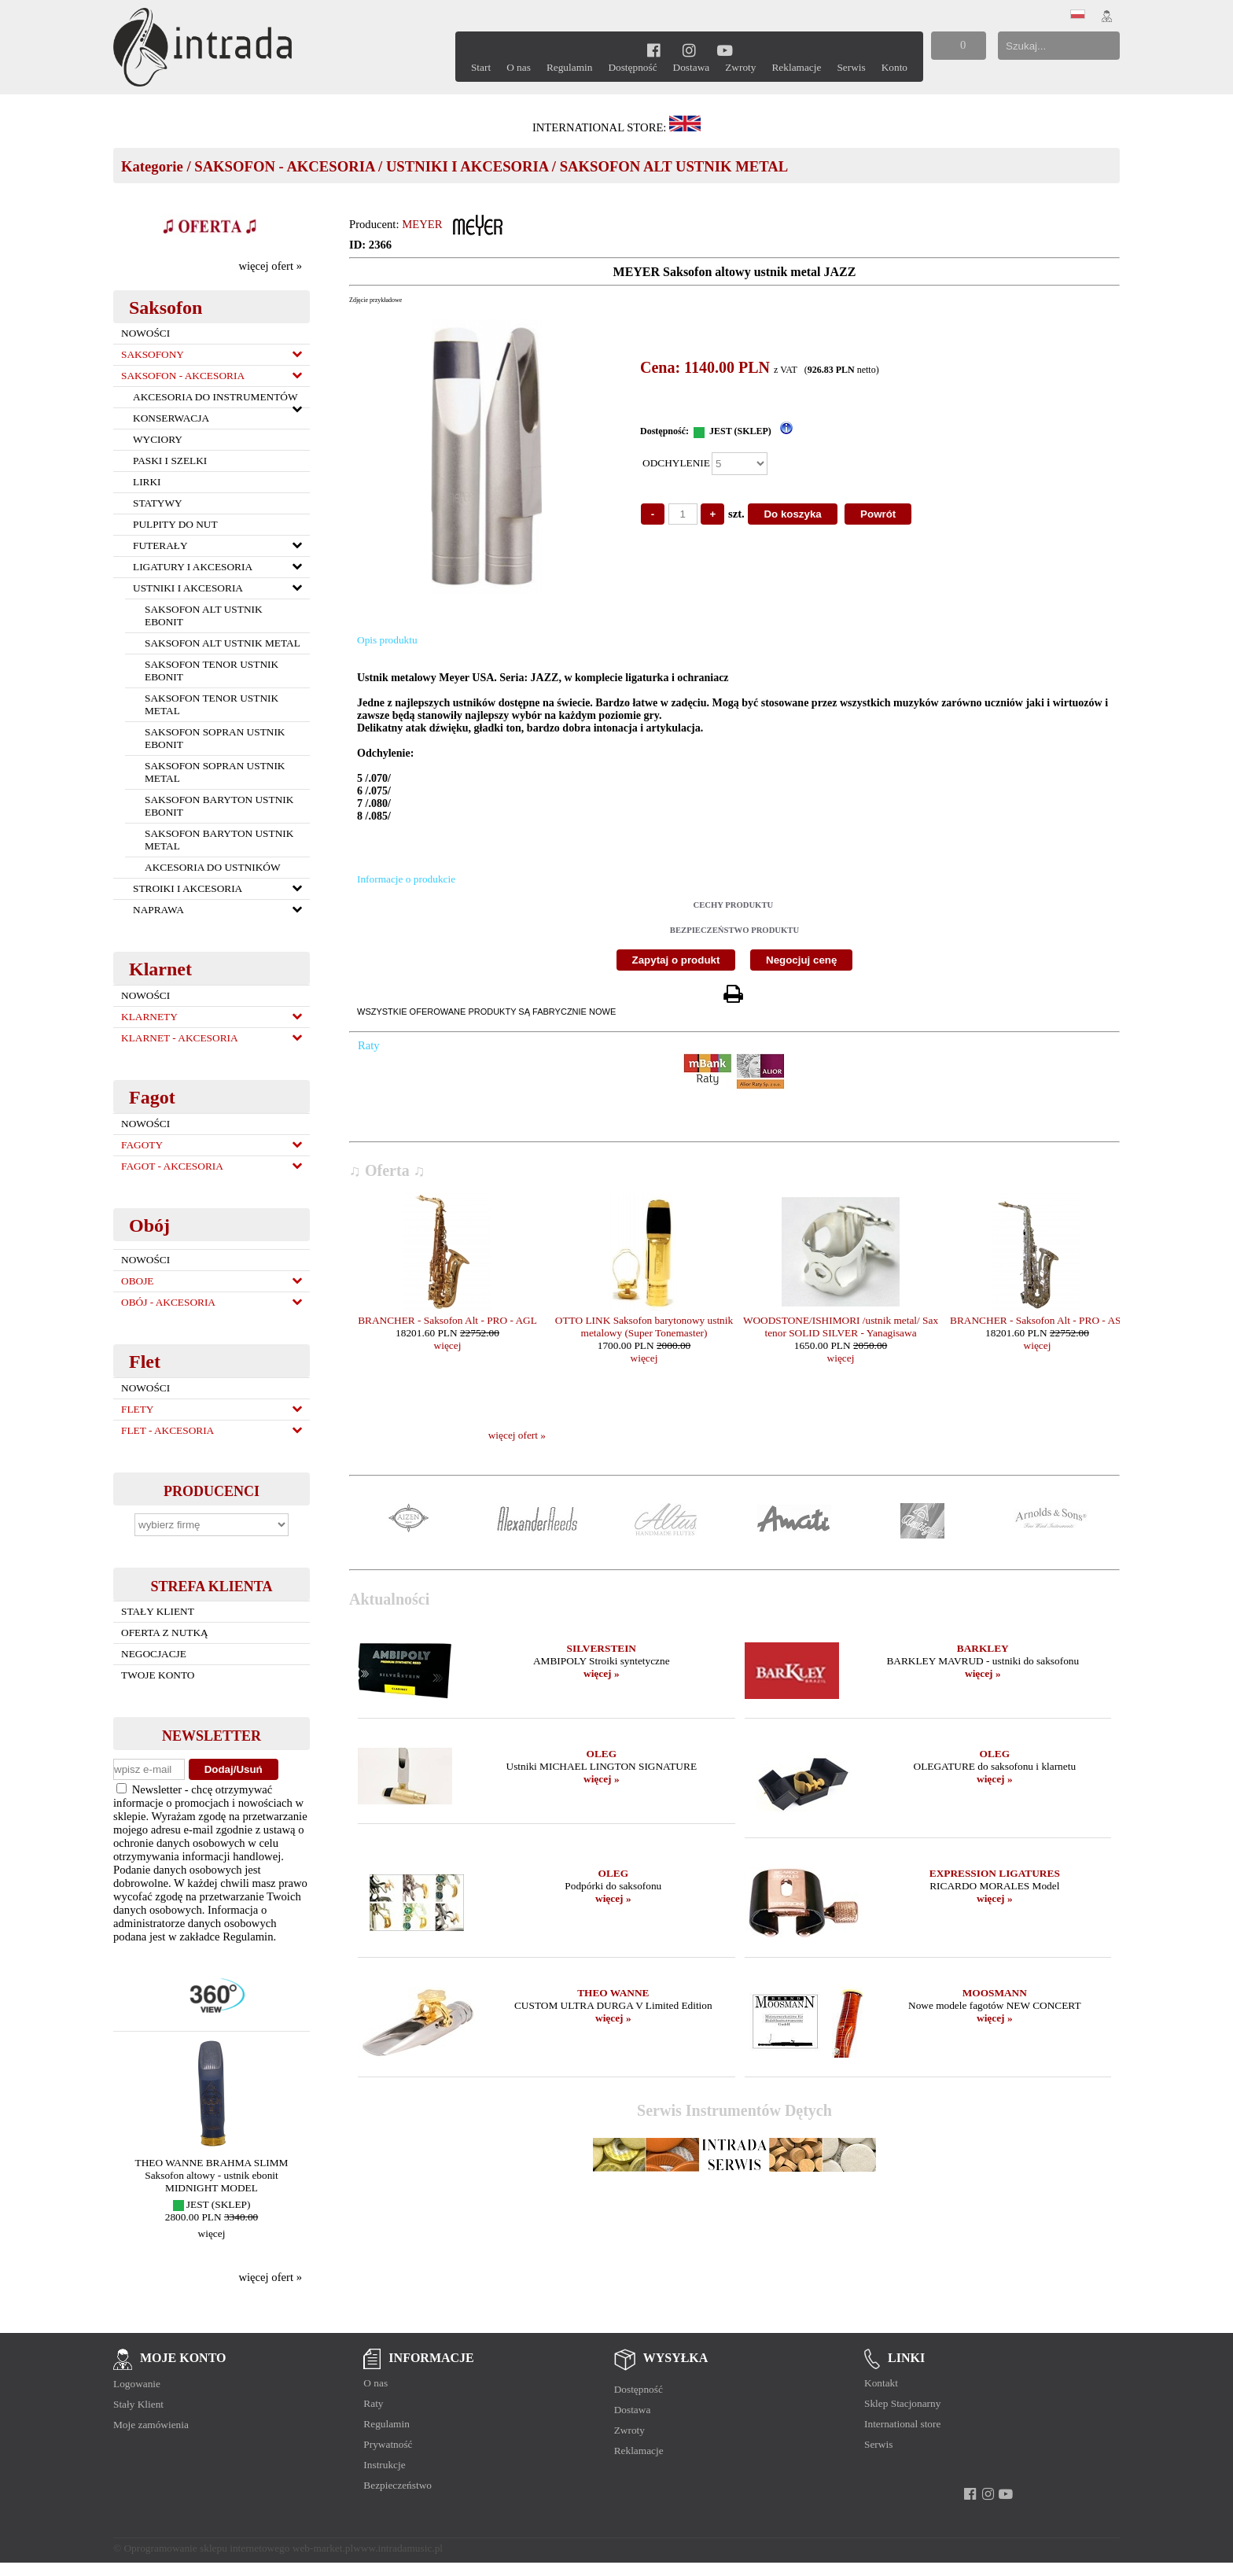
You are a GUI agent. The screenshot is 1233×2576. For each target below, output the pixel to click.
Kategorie (152, 166)
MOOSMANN (994, 1993)
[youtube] (724, 50)
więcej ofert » (270, 266)
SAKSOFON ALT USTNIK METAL (674, 166)
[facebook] (654, 50)
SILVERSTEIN (601, 1648)
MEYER (422, 224)
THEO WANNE (613, 1993)
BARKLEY (983, 1648)
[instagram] (689, 50)
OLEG (602, 1754)
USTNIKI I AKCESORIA (467, 166)
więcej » (601, 1673)
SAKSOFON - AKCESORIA (284, 166)
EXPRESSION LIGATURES (994, 1873)
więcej (212, 2233)
